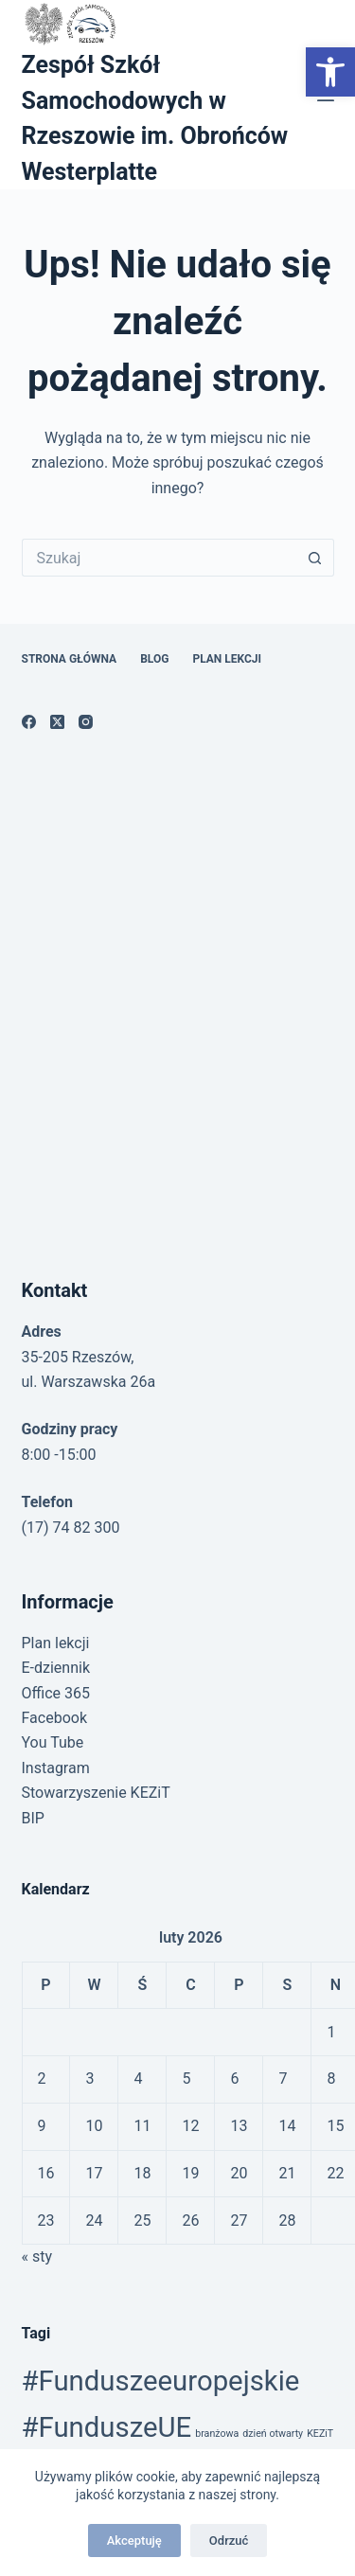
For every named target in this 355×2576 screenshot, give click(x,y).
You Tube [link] (53, 1742)
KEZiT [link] (320, 2433)
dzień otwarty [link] (272, 2433)
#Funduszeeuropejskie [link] (161, 2381)
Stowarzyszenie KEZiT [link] (96, 1793)
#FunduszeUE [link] (107, 2427)
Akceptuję (134, 2540)
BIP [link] (33, 1818)
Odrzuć (228, 2540)
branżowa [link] (217, 2433)
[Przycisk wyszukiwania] (315, 558)
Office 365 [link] (56, 1693)
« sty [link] (37, 2256)
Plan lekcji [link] (226, 659)
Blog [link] (154, 659)
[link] (330, 72)
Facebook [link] (54, 1718)
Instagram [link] (56, 1768)
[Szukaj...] (159, 558)
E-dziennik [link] (56, 1668)
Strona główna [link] (69, 659)
